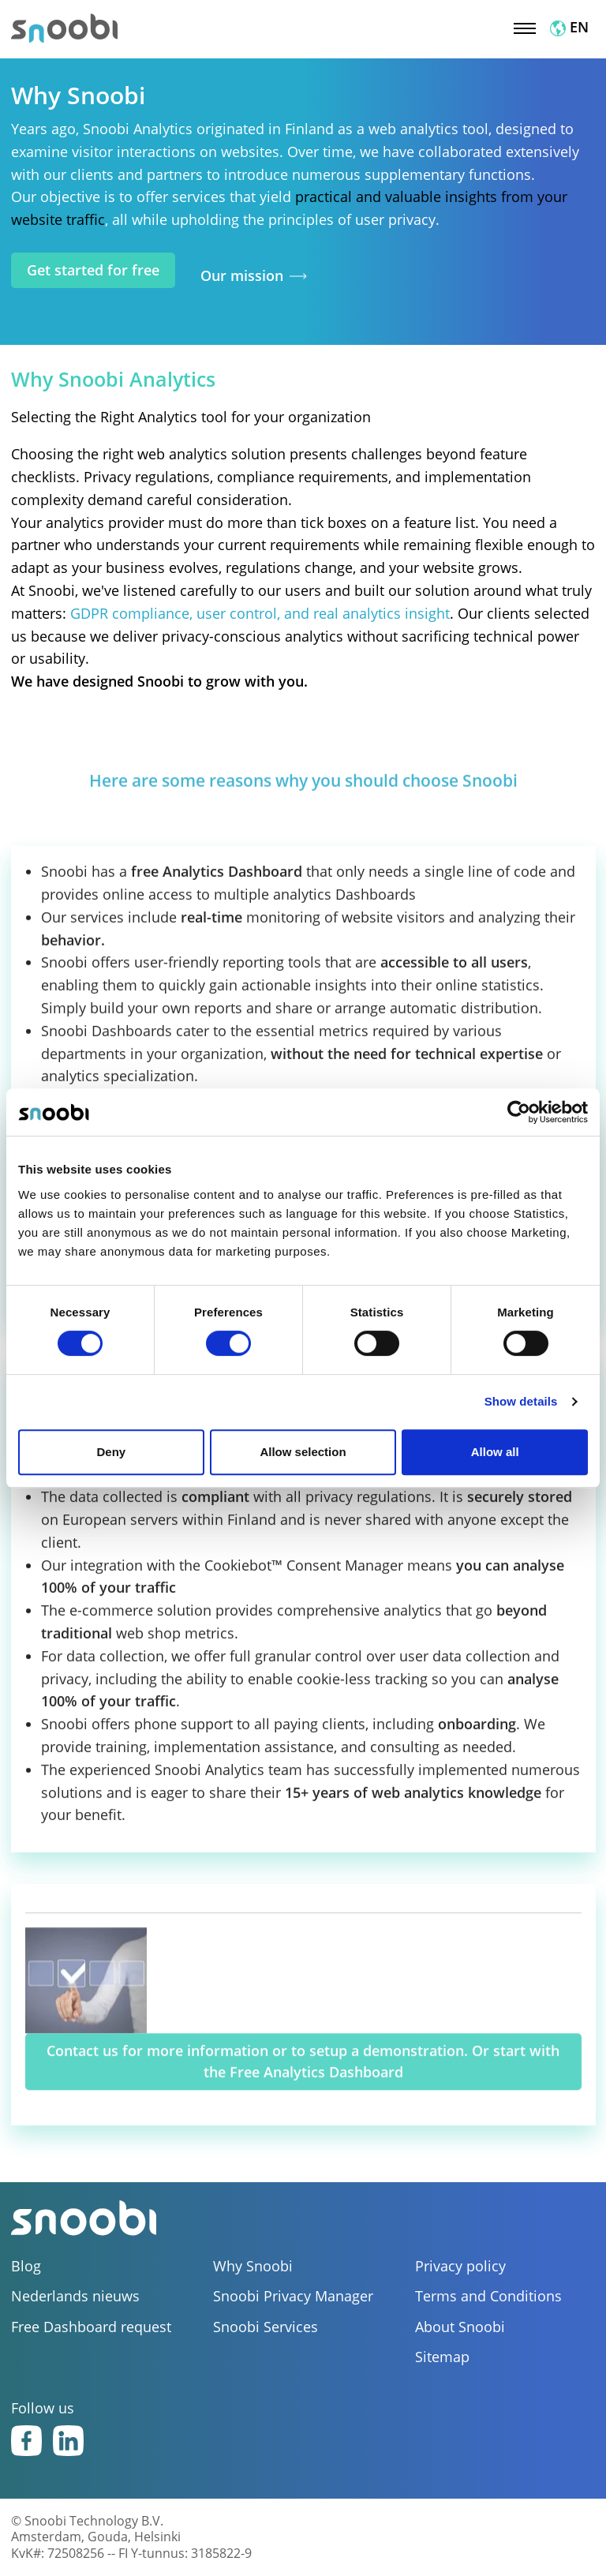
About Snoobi (460, 2327)
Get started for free (93, 269)
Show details (521, 1401)
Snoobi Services (265, 2327)
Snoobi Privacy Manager (293, 2296)
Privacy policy (460, 2266)
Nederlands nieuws (75, 2296)
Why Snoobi (253, 2266)
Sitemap (442, 2357)
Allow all (495, 1451)
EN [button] (569, 26)
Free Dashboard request (91, 2327)
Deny (110, 1451)
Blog (26, 2266)
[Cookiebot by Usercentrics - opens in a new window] (519, 1112)
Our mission (241, 276)
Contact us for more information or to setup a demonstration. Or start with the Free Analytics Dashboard (303, 2077)
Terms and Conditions (488, 2296)
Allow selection (303, 1451)
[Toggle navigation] (525, 27)
